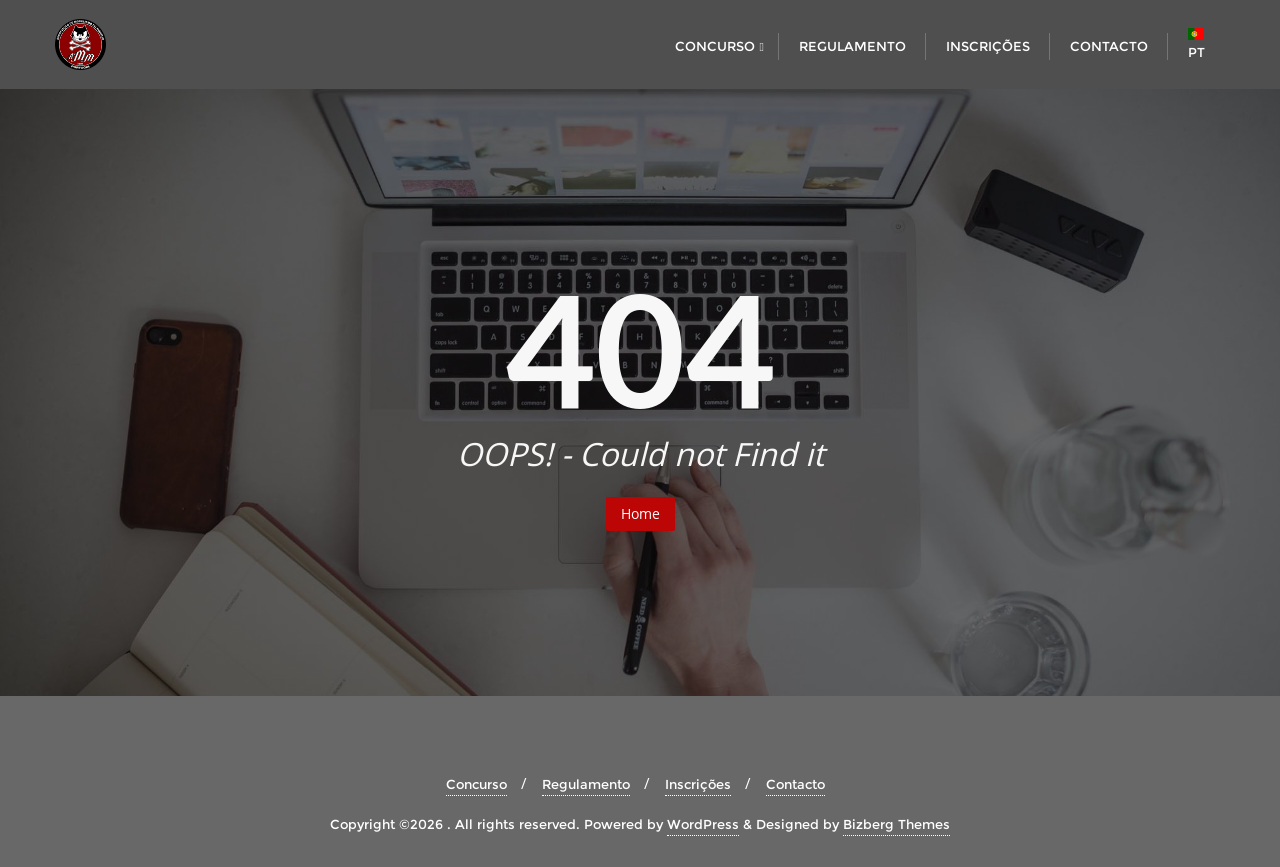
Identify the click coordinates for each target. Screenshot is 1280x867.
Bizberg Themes (896, 824)
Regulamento (586, 784)
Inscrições (698, 784)
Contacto (795, 784)
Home (640, 513)
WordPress (703, 824)
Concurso (476, 784)
